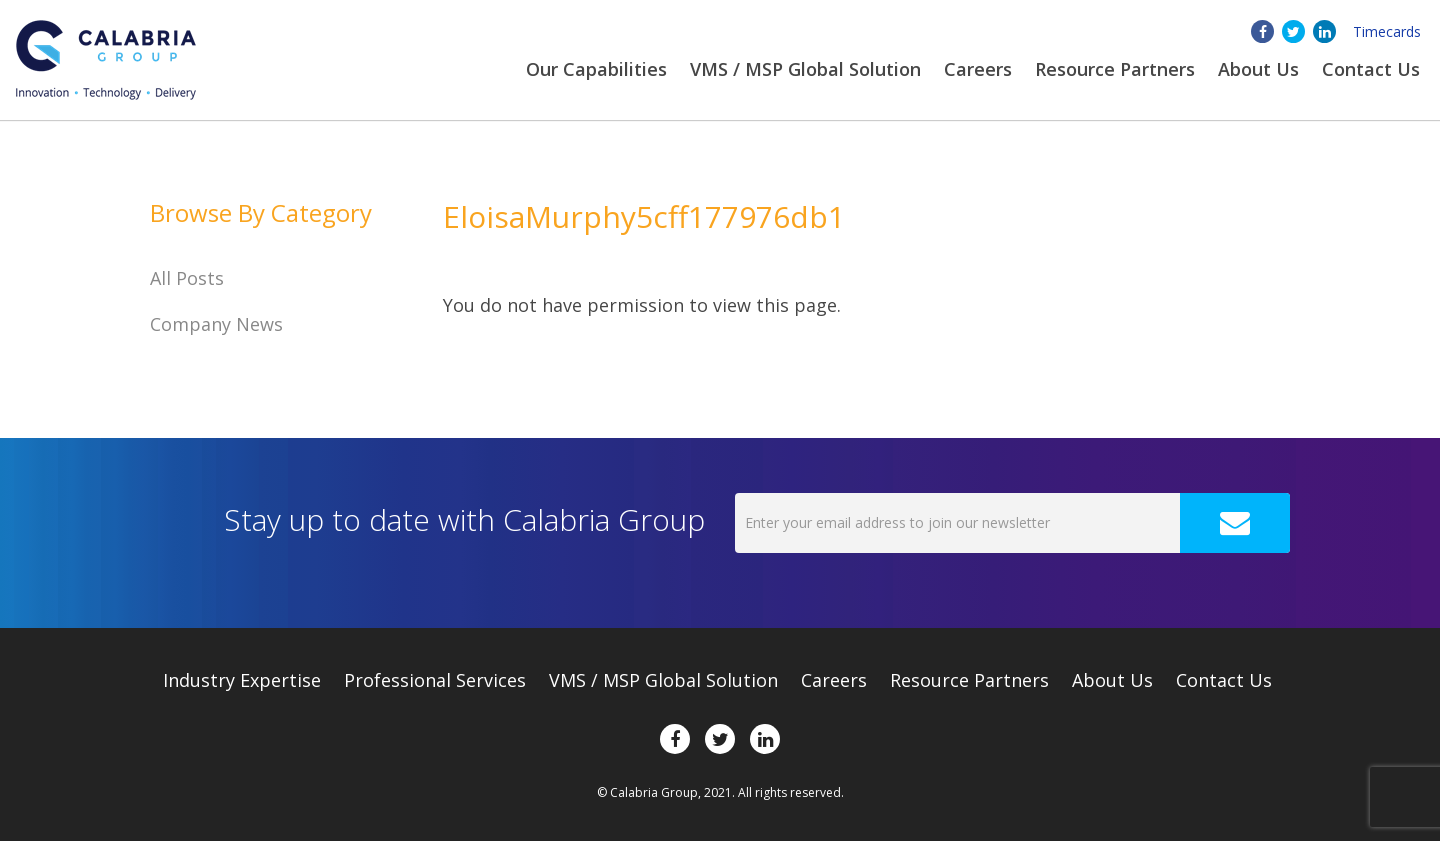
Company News (216, 324)
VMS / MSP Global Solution (805, 69)
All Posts (187, 278)
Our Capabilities (596, 69)
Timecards (1387, 31)
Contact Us (1371, 69)
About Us (1112, 680)
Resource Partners (1115, 69)
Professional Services (435, 680)
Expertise (242, 680)
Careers (978, 69)
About (1258, 69)
